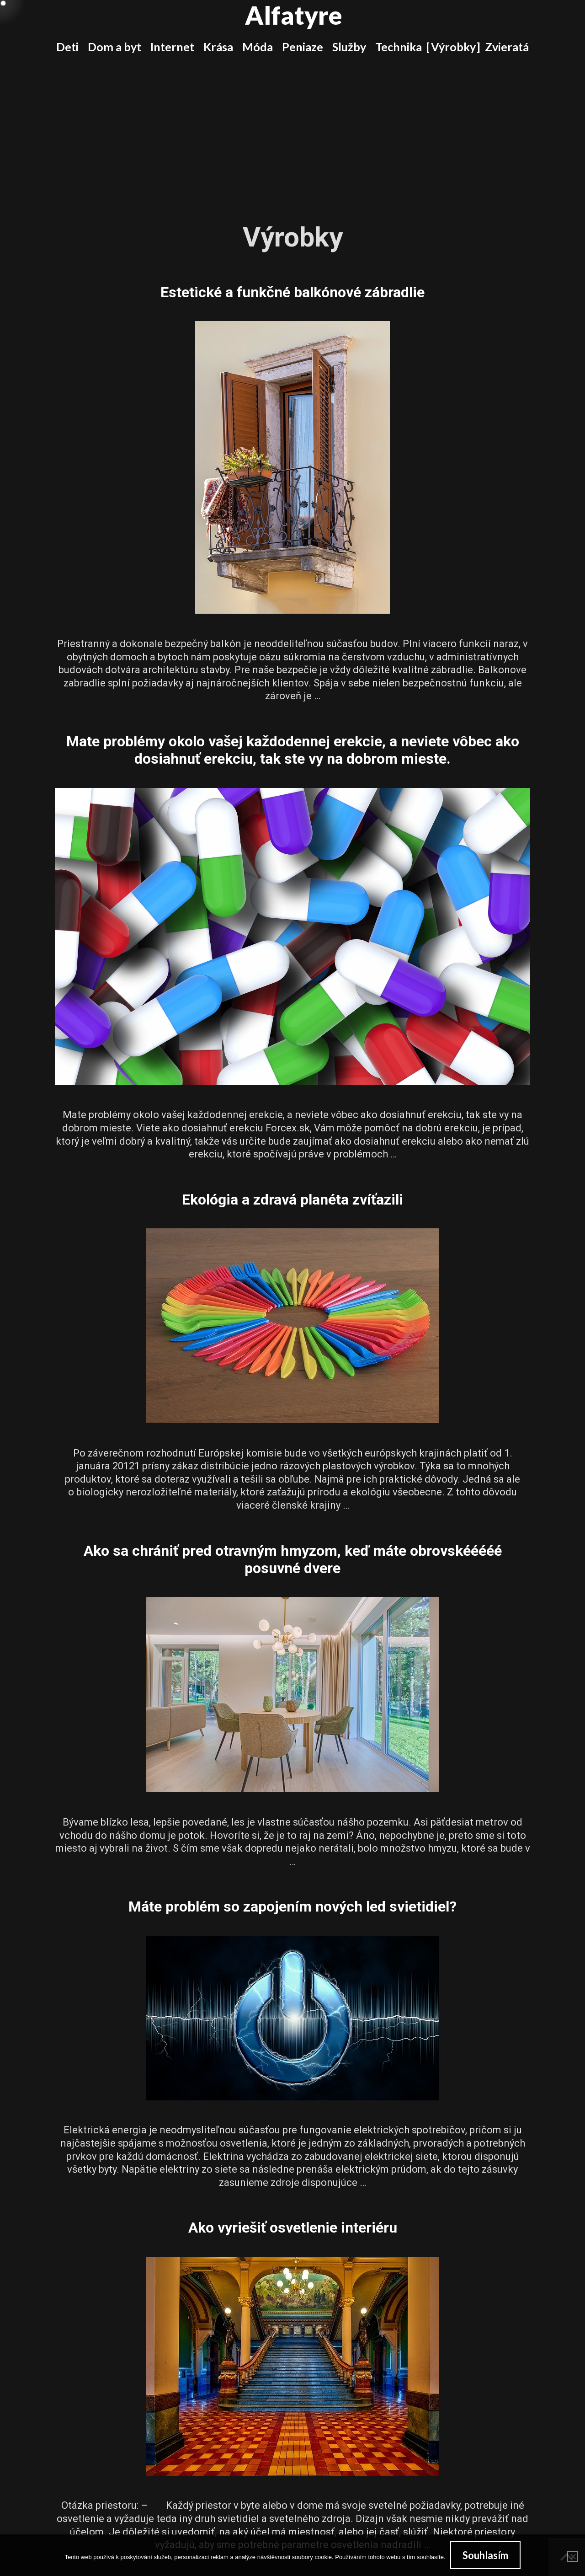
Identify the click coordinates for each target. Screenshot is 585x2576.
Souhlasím (485, 2555)
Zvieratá (507, 47)
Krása (218, 47)
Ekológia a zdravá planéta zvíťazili (292, 1199)
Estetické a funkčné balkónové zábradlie (292, 292)
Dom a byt (114, 47)
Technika (398, 47)
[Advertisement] (292, 132)
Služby (349, 47)
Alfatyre (293, 15)
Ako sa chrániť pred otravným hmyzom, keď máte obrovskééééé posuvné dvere (293, 1559)
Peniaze (302, 47)
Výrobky (453, 47)
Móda (257, 47)
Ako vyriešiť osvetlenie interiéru (292, 2227)
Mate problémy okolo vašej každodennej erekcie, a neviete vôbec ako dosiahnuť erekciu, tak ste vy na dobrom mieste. (292, 750)
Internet (172, 47)
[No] (572, 2556)
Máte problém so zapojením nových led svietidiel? (292, 1906)
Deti (67, 47)
